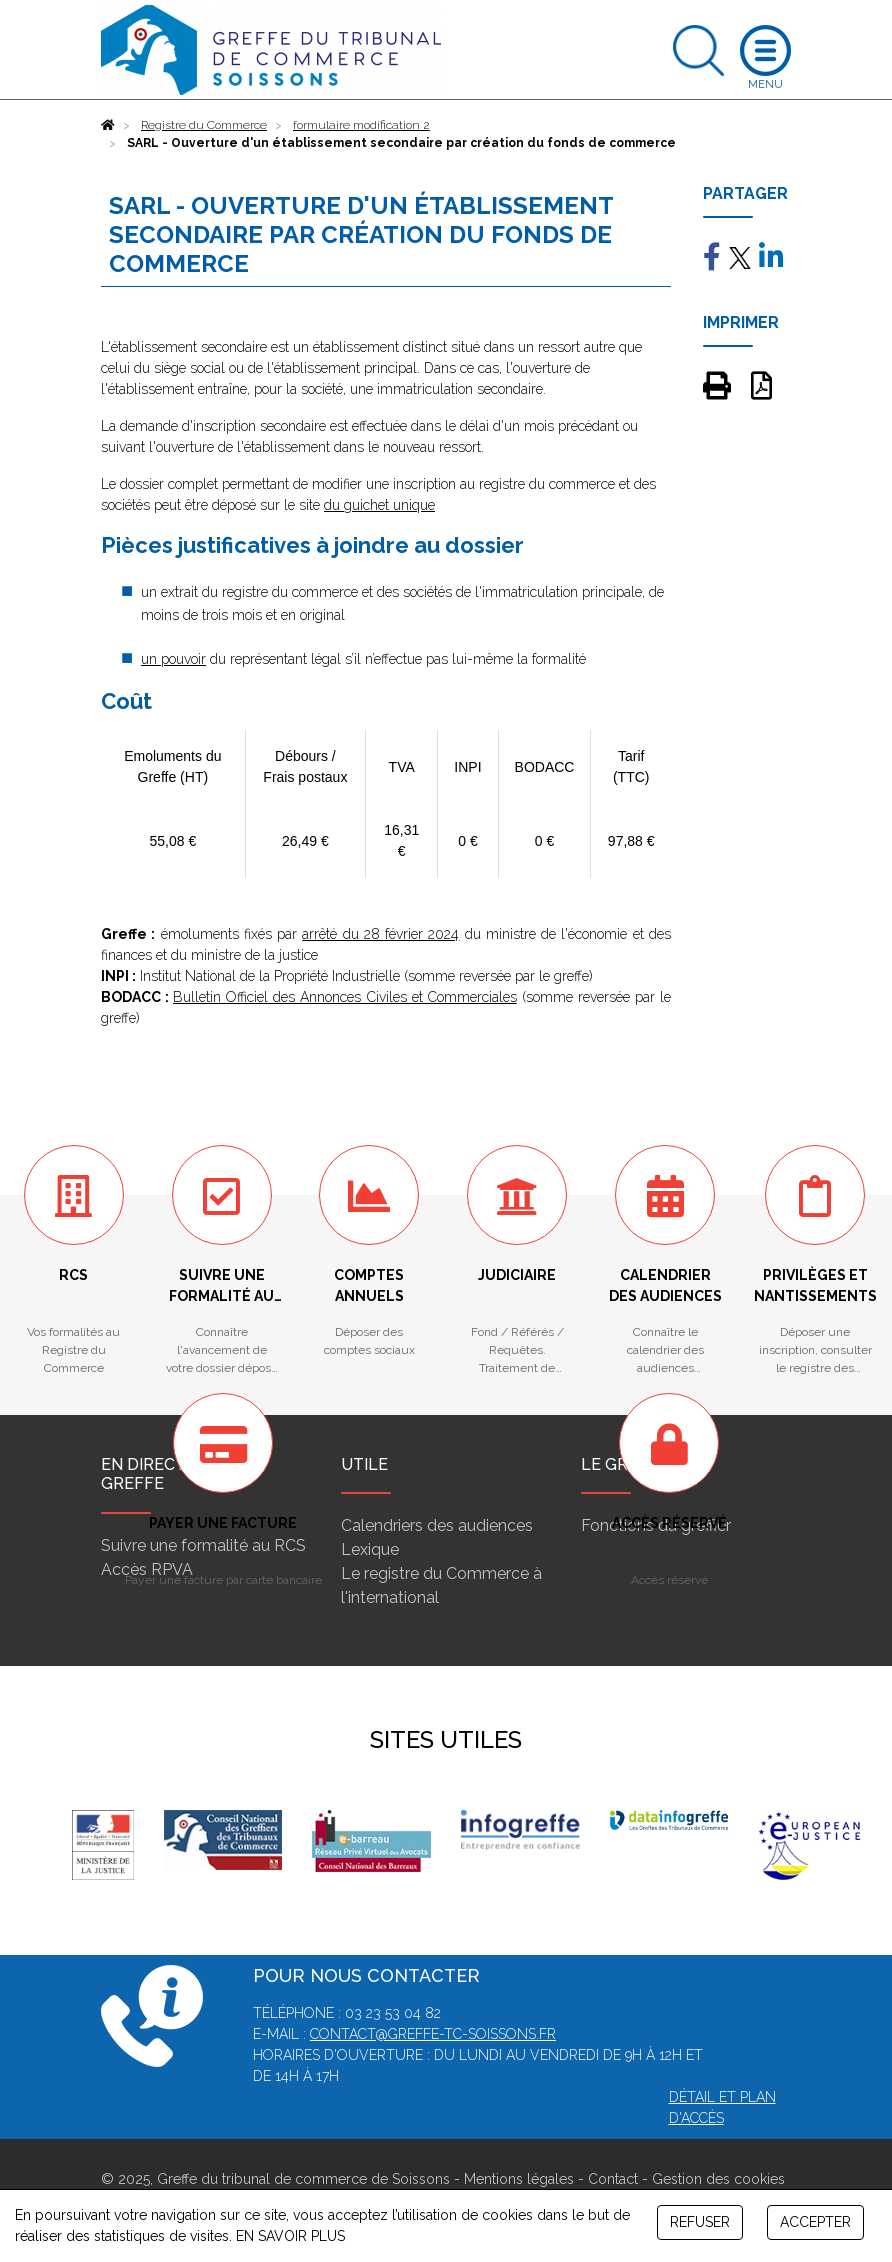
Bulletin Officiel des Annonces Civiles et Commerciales (345, 997)
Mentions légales (519, 2179)
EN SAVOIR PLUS (290, 2236)
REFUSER (700, 2222)
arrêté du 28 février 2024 (380, 934)
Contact (613, 2179)
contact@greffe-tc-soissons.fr (433, 2034)
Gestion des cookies (718, 2179)
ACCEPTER (815, 2222)
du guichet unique (379, 505)
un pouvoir (173, 659)
